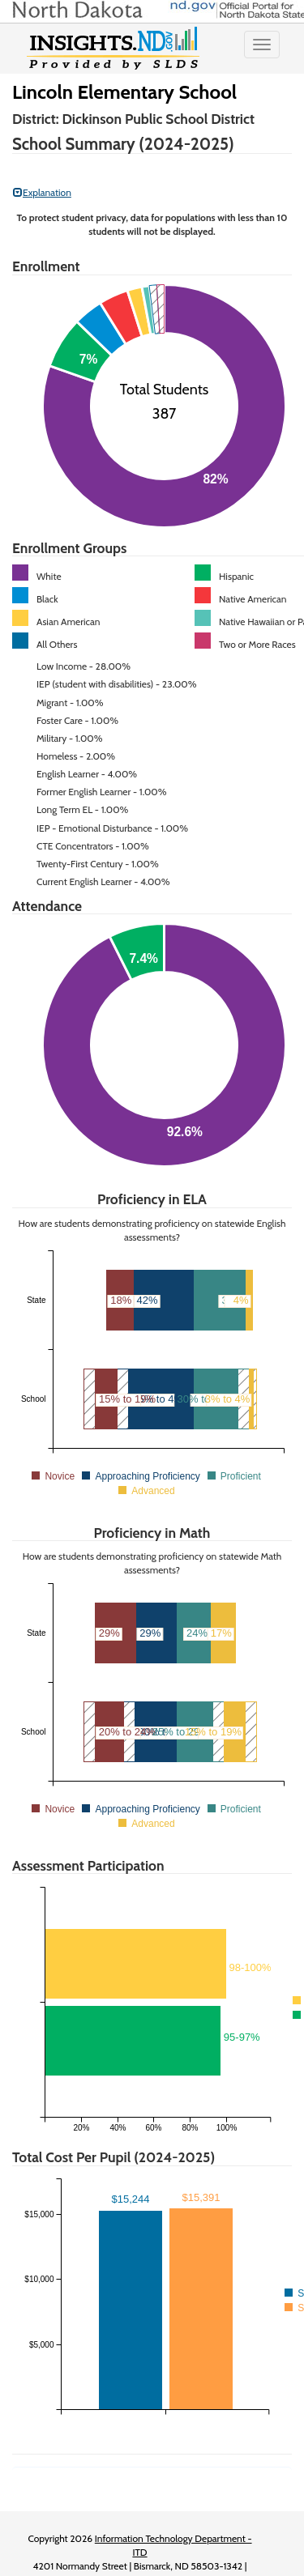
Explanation (42, 192)
